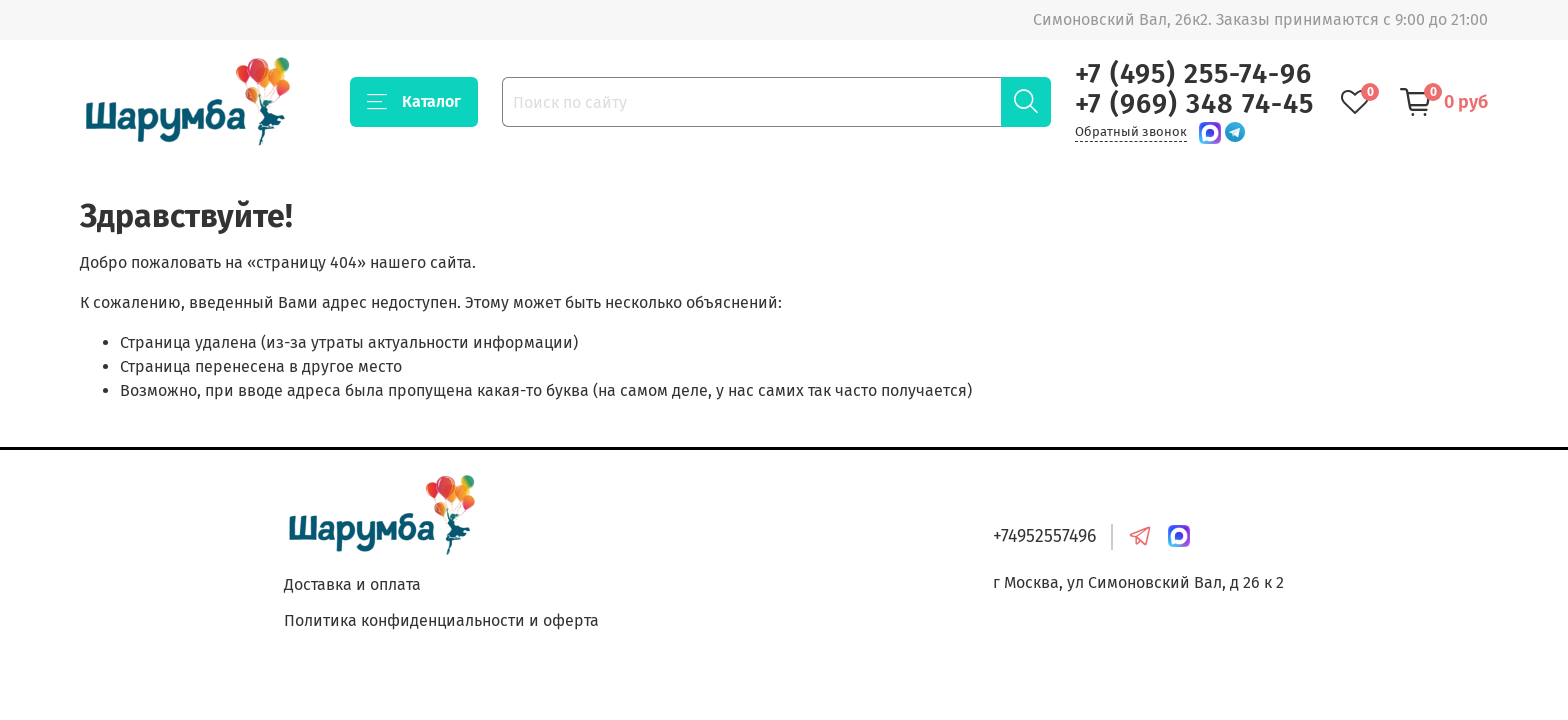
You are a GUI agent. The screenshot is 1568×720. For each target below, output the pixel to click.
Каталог (414, 102)
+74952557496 (1044, 536)
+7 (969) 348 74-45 (1194, 104)
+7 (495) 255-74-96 (1193, 74)
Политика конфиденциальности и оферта (441, 620)
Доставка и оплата (352, 584)
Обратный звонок (1131, 131)
